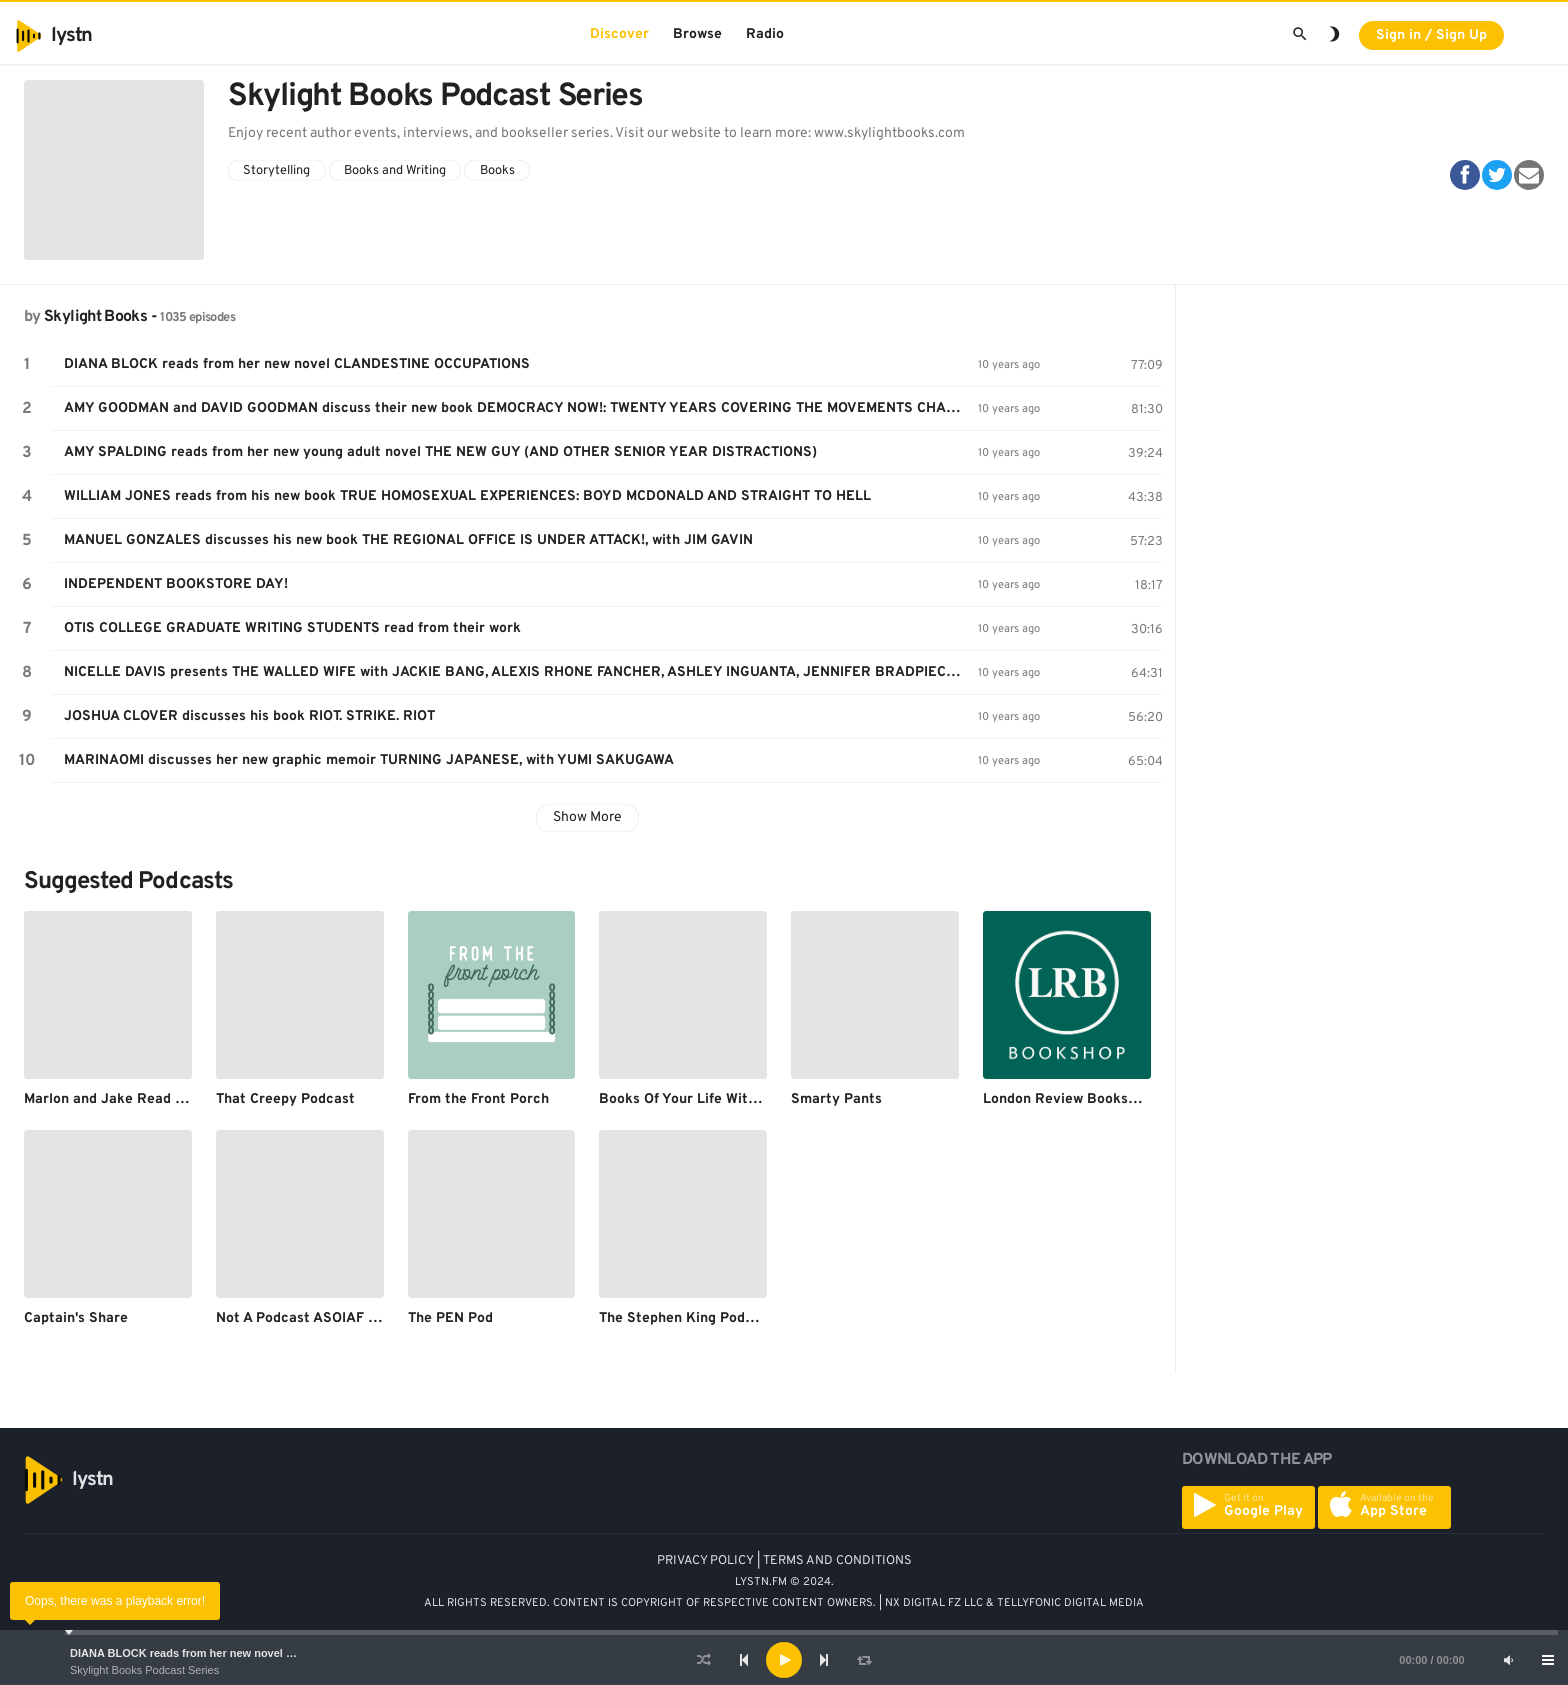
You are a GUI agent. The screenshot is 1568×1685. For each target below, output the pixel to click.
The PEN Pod (450, 1318)
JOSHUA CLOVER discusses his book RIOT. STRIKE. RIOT (249, 716)
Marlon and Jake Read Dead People (141, 1099)
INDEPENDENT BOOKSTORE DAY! (176, 584)
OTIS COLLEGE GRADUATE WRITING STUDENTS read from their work (292, 628)
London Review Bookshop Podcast (1096, 1099)
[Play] (784, 1660)
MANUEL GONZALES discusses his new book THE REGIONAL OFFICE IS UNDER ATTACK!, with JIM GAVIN (408, 540)
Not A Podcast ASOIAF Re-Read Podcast (350, 1318)
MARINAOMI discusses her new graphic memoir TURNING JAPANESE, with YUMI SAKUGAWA (369, 760)
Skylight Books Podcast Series (144, 1670)
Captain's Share (76, 1318)
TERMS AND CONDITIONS (837, 1561)
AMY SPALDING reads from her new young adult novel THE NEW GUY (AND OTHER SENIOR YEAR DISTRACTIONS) (440, 452)
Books (497, 171)
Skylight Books (95, 317)
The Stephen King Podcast (686, 1318)
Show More (587, 817)
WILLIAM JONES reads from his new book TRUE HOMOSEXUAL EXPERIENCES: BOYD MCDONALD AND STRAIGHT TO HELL (467, 496)
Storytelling (276, 171)
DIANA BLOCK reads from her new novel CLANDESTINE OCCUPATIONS (258, 1653)
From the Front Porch (478, 1099)
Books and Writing (395, 171)
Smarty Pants (836, 1099)
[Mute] (1508, 1660)
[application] (784, 1660)
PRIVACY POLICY (705, 1561)
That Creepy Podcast (285, 1099)
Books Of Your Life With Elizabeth (711, 1099)
